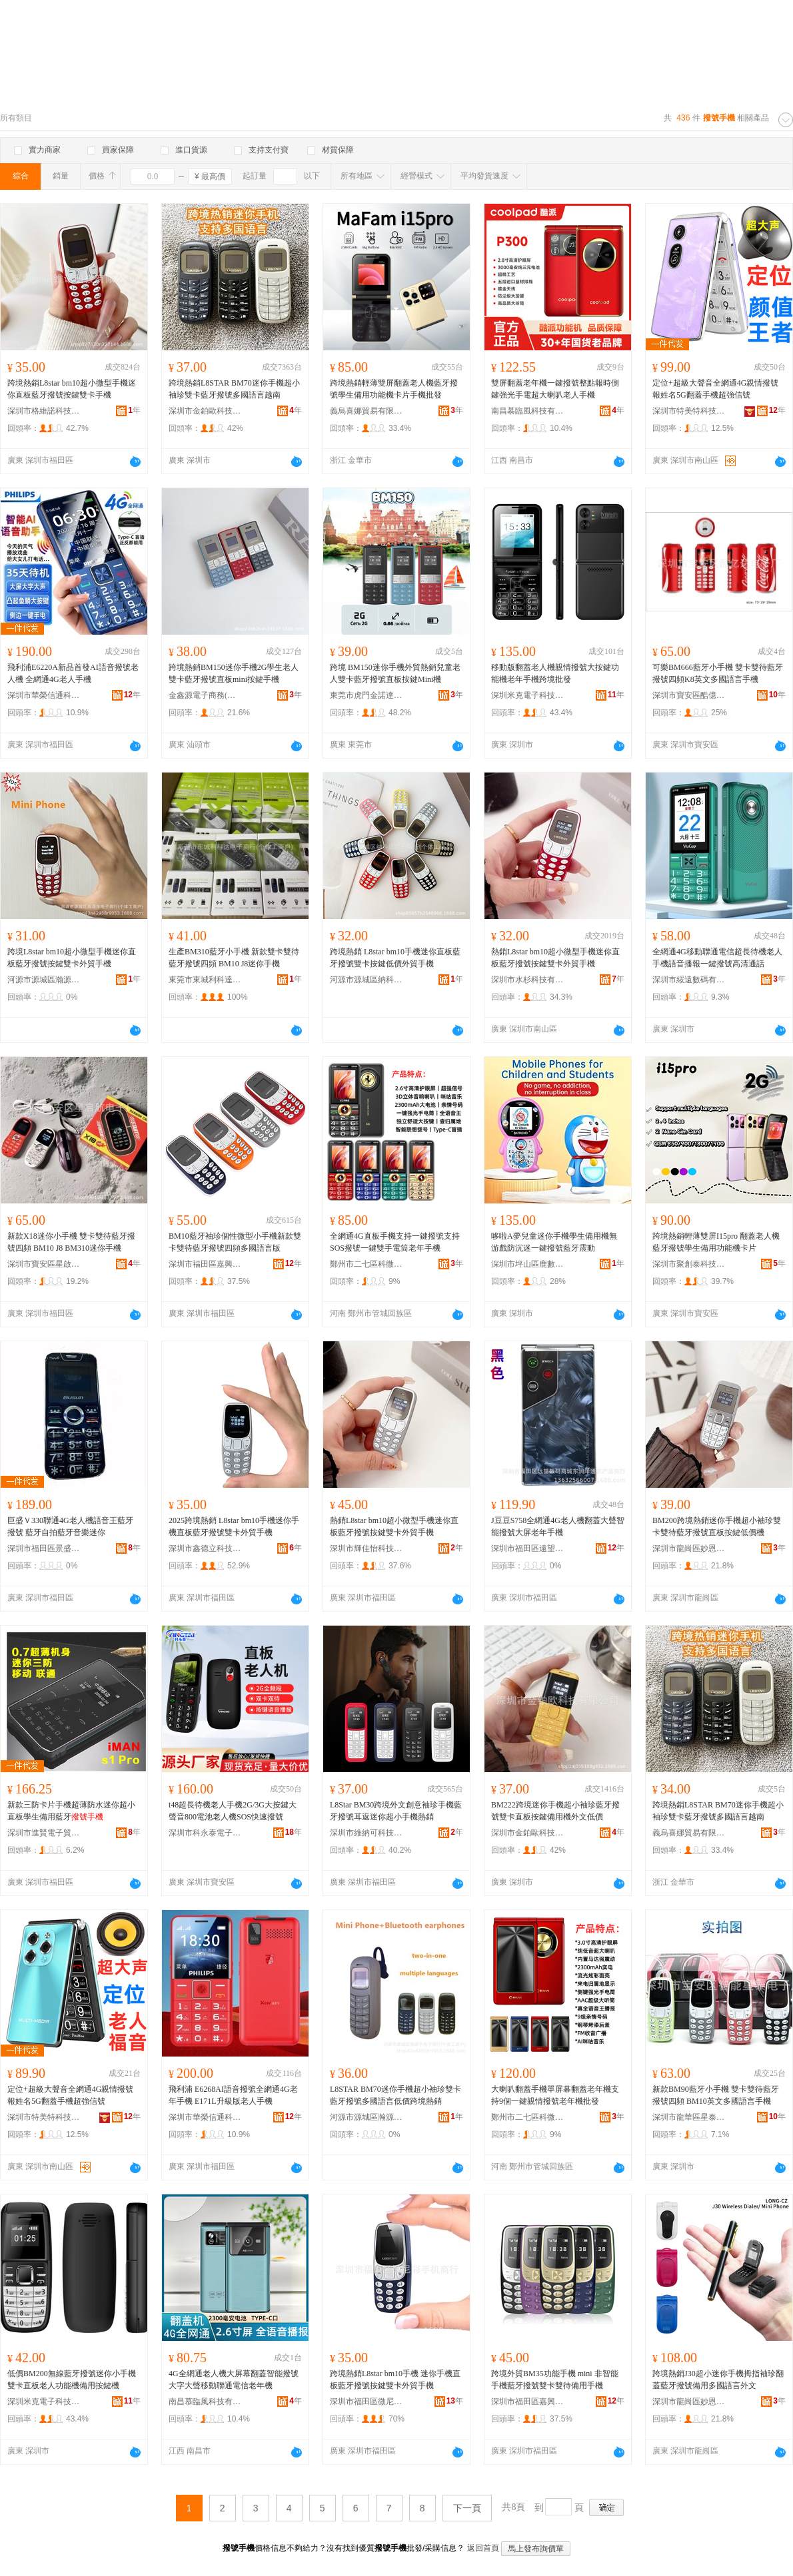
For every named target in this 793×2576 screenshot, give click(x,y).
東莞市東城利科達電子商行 (205, 979)
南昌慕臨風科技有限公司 (527, 411)
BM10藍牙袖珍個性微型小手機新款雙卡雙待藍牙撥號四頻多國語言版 (235, 1242)
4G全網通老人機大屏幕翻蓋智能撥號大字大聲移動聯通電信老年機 (234, 2379)
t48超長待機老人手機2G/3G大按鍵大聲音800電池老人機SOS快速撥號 (233, 1810)
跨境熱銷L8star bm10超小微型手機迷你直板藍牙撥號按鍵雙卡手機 (71, 389)
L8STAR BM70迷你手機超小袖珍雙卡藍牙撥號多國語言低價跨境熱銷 (395, 2095)
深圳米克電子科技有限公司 (527, 695)
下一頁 (467, 2508)
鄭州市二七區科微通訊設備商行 (366, 1264)
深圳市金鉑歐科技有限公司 (205, 411)
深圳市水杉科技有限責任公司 (527, 979)
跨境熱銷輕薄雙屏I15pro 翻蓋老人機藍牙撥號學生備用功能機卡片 (716, 1242)
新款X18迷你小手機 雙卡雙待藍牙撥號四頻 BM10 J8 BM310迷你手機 (71, 1242)
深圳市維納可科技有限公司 (366, 1832)
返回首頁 (483, 2548)
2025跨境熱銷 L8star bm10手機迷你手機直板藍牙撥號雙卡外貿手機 (234, 1526)
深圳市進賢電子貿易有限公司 (44, 1832)
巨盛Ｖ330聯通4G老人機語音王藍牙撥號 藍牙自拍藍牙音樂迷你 (70, 1526)
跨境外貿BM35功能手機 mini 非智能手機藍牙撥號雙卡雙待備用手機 (554, 2379)
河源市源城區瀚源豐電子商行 (44, 979)
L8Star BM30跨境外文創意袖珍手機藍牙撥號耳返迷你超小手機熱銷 (396, 1810)
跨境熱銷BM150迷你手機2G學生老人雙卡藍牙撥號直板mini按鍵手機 (234, 673)
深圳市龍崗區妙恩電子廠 (689, 1548)
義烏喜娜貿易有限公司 (366, 411)
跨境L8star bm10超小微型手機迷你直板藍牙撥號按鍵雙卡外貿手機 (71, 957)
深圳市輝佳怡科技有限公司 (366, 1548)
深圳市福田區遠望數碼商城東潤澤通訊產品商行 (527, 1548)
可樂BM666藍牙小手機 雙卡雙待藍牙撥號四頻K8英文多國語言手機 (717, 673)
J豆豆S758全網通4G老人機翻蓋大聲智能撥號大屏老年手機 (557, 1526)
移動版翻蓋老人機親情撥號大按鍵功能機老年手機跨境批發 (555, 673)
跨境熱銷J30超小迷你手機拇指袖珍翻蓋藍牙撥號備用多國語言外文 (718, 2379)
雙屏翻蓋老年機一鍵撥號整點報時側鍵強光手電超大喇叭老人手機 (555, 389)
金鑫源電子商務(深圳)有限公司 (205, 695)
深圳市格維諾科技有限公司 (44, 411)
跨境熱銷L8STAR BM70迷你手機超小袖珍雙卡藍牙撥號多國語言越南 (234, 389)
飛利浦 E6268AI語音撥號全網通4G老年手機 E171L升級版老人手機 (233, 2095)
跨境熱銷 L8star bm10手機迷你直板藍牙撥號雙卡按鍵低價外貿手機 (395, 957)
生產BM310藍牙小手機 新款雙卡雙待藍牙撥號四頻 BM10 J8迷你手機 (234, 957)
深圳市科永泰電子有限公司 (205, 1832)
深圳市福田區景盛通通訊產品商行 (44, 1548)
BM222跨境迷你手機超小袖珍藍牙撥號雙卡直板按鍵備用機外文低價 (555, 1810)
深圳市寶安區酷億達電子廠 (689, 695)
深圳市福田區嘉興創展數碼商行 (205, 1264)
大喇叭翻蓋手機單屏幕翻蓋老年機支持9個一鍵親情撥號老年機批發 (555, 2095)
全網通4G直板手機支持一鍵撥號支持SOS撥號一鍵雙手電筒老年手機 (395, 1242)
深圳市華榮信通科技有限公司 (44, 695)
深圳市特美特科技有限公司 (689, 411)
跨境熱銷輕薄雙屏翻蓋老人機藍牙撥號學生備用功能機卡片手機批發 (394, 389)
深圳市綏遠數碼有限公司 (689, 979)
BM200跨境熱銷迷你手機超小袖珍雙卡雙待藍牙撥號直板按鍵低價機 (716, 1526)
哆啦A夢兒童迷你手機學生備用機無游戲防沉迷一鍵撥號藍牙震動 (554, 1242)
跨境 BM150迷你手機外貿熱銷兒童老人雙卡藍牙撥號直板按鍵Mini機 (395, 673)
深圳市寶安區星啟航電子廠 (44, 1264)
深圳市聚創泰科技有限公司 (689, 1264)
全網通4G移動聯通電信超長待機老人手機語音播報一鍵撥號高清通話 (717, 957)
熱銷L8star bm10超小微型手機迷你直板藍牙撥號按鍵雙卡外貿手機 (555, 957)
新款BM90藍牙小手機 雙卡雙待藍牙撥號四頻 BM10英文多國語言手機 (715, 2095)
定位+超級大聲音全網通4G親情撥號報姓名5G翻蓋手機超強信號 (715, 389)
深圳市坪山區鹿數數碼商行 (527, 1264)
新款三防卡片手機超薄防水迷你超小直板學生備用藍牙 (71, 1810)
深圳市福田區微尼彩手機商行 (366, 2401)
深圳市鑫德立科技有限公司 (205, 1548)
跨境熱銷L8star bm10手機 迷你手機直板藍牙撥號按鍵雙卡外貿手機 (395, 2379)
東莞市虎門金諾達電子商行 (366, 695)
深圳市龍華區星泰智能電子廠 (689, 2117)
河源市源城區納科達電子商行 (366, 979)
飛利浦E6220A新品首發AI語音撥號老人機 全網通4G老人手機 (73, 673)
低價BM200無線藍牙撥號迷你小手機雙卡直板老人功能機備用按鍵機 (71, 2379)
